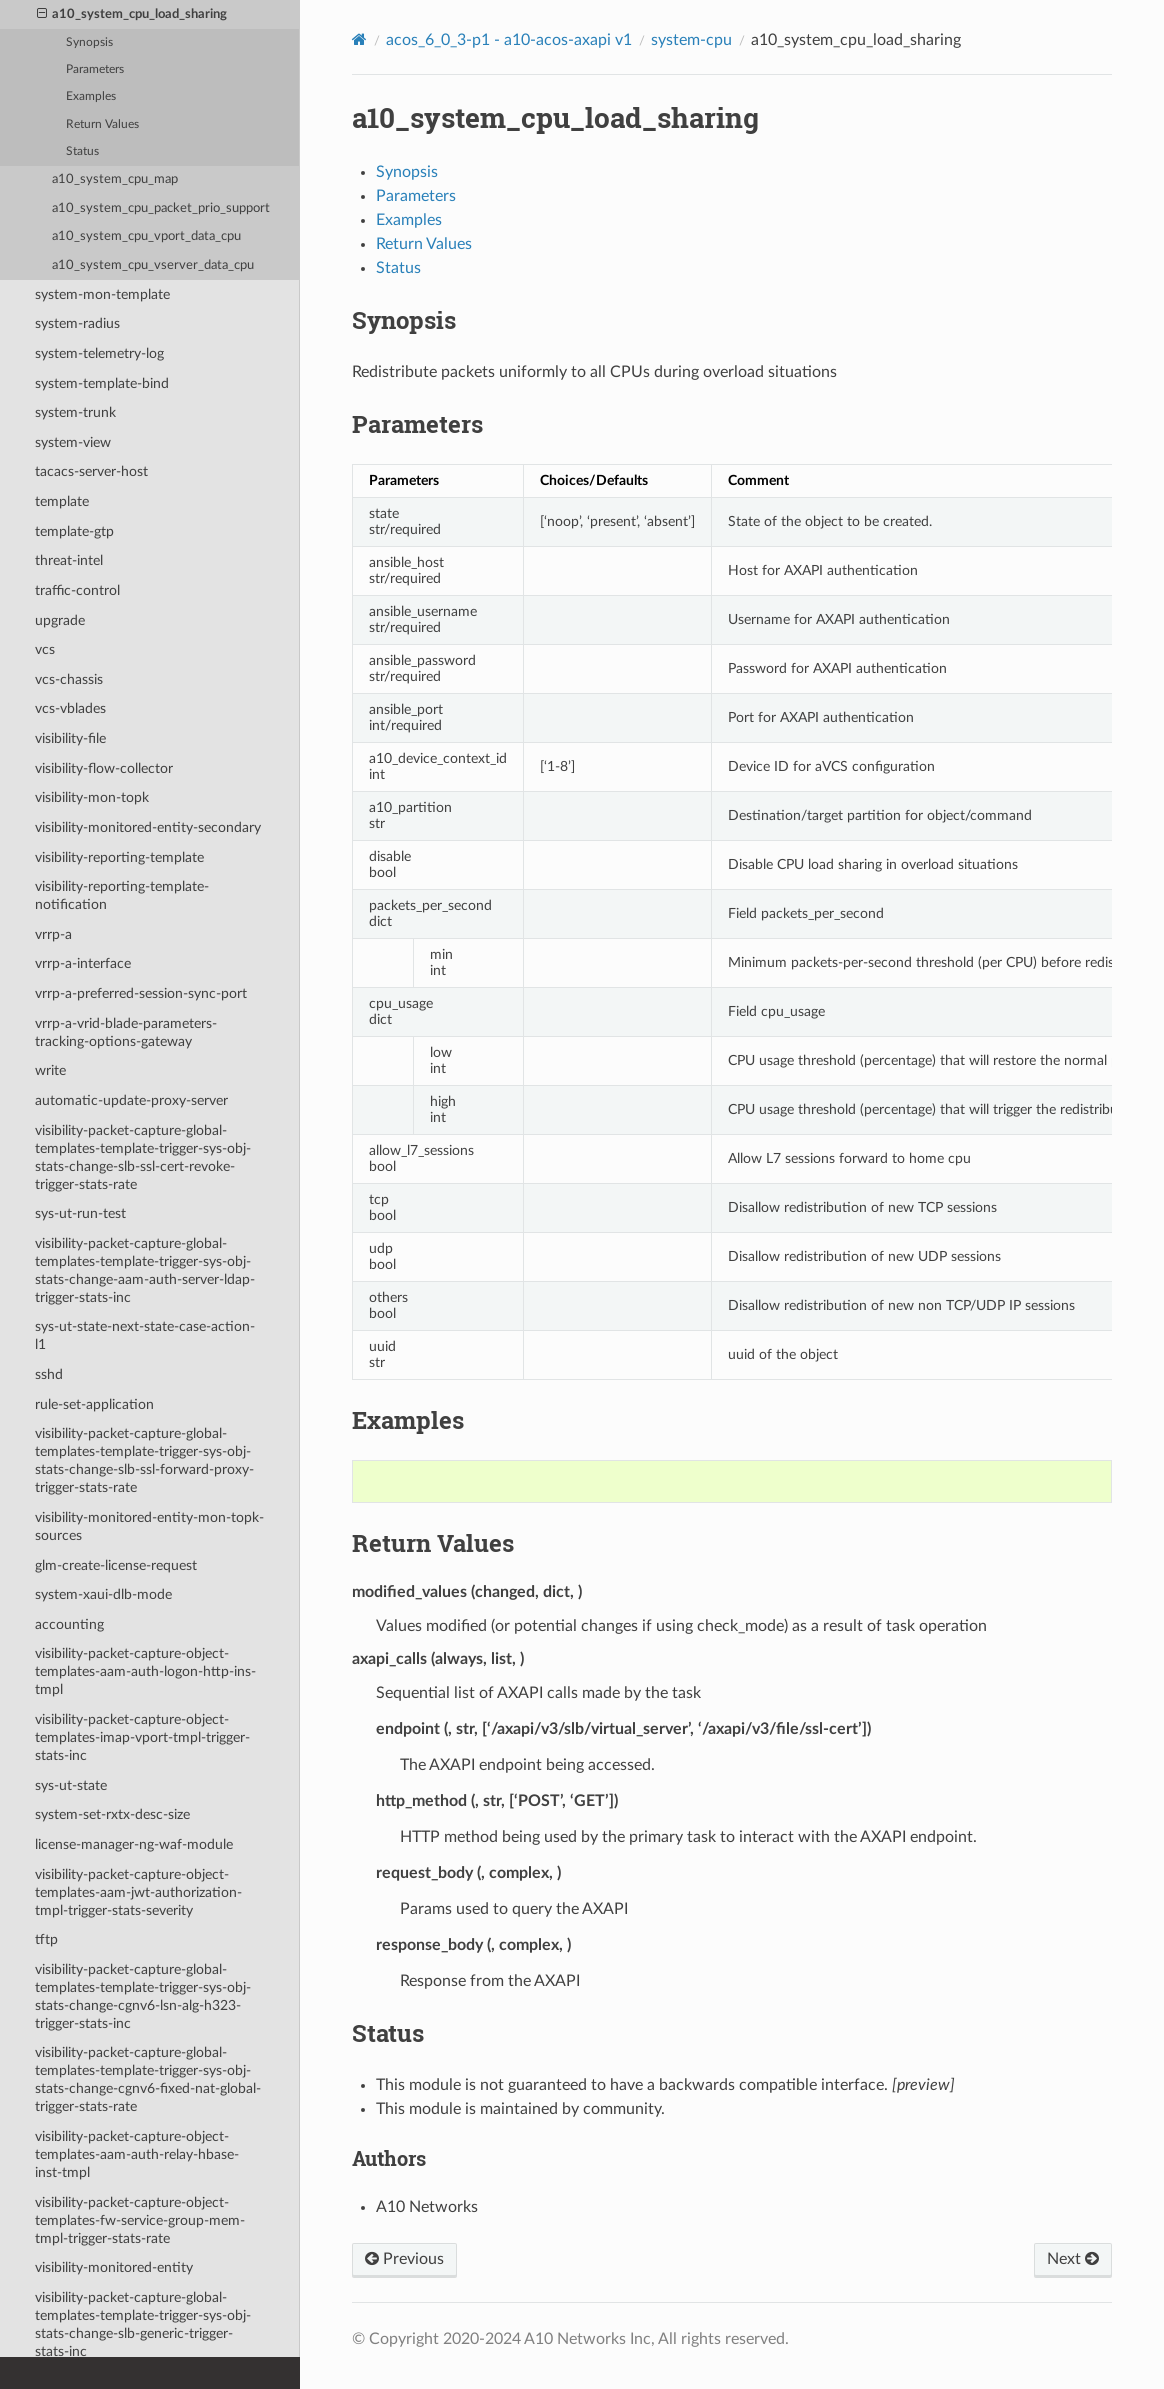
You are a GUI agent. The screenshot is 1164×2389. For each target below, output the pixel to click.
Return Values (102, 124)
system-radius (77, 323)
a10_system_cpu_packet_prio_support (161, 208)
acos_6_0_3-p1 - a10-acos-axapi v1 (509, 40)
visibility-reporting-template (119, 857)
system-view (73, 442)
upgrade (60, 620)
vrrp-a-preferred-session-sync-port (141, 993)
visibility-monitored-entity (114, 2267)
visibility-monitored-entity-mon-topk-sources (149, 1526)
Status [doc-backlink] (388, 2033)
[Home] (359, 39)
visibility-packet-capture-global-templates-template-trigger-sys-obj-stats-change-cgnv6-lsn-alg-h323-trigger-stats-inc (143, 1996)
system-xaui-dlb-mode (103, 1594)
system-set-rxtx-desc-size (112, 1814)
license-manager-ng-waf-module (134, 1844)
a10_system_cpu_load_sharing (132, 15)
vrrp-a (53, 934)
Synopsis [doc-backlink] (404, 320)
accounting (69, 1624)
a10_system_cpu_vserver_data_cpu (153, 265)
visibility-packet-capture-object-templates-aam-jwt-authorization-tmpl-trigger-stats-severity (138, 1892)
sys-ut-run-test (80, 1213)
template (62, 501)
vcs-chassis (69, 679)
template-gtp (74, 531)
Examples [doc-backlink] (408, 1420)
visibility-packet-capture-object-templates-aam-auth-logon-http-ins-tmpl (145, 1671)
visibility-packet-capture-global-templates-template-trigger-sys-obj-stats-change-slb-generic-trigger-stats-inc (143, 2324)
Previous (404, 2259)
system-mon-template (102, 294)
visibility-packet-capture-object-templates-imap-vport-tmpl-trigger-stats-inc (142, 1737)
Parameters (95, 69)
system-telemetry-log (99, 353)
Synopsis (89, 42)
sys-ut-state (71, 1785)
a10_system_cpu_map (115, 179)
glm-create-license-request (116, 1565)
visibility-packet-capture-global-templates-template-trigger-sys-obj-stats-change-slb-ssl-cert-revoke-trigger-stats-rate (143, 1157)
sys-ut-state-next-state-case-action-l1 (145, 1335)
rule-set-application (94, 1404)
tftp (46, 1939)
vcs (45, 649)
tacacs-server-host (91, 471)
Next (1073, 2259)
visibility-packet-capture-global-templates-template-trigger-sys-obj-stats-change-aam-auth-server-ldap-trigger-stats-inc (145, 1270)
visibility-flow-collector (104, 768)
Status (82, 151)
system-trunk (75, 412)
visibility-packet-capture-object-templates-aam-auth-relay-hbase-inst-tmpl (137, 2154)
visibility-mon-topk (92, 797)
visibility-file (70, 738)
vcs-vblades (70, 708)
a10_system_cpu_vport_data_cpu (146, 236)
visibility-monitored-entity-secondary (148, 827)
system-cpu (691, 40)
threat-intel (69, 560)
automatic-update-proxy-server (131, 1100)
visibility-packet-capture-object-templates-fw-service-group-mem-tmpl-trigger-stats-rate (140, 2220)
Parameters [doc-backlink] (417, 424)
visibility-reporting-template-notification (122, 895)
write (50, 1070)
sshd (49, 1374)
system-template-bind (102, 383)
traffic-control (77, 590)
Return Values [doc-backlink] (433, 1543)
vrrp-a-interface (83, 963)
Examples (91, 96)
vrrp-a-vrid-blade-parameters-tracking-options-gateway (126, 1032)
